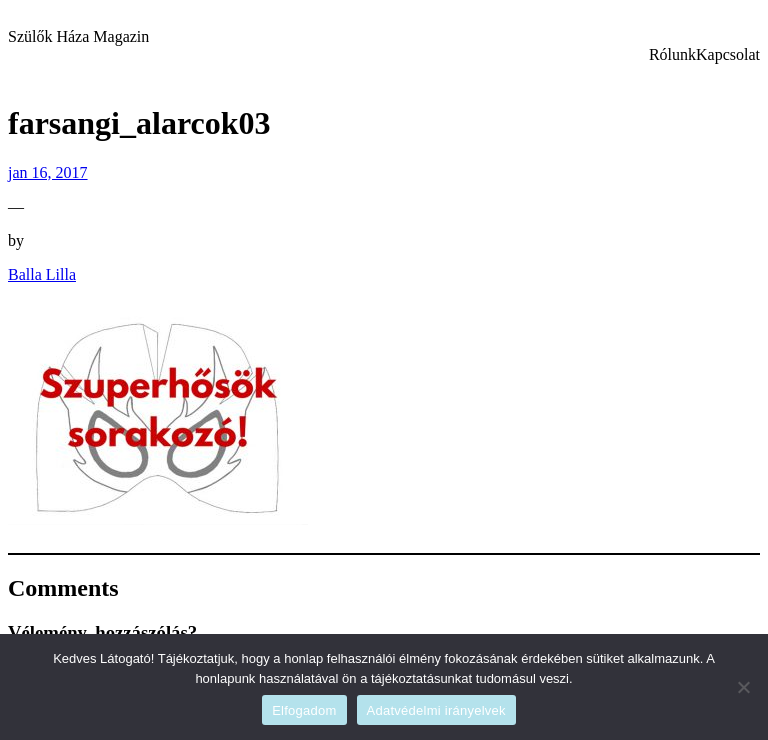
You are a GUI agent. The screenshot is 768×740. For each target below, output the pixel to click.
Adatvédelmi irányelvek (436, 710)
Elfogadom (304, 710)
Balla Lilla (42, 274)
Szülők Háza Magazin (78, 36)
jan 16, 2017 (48, 172)
